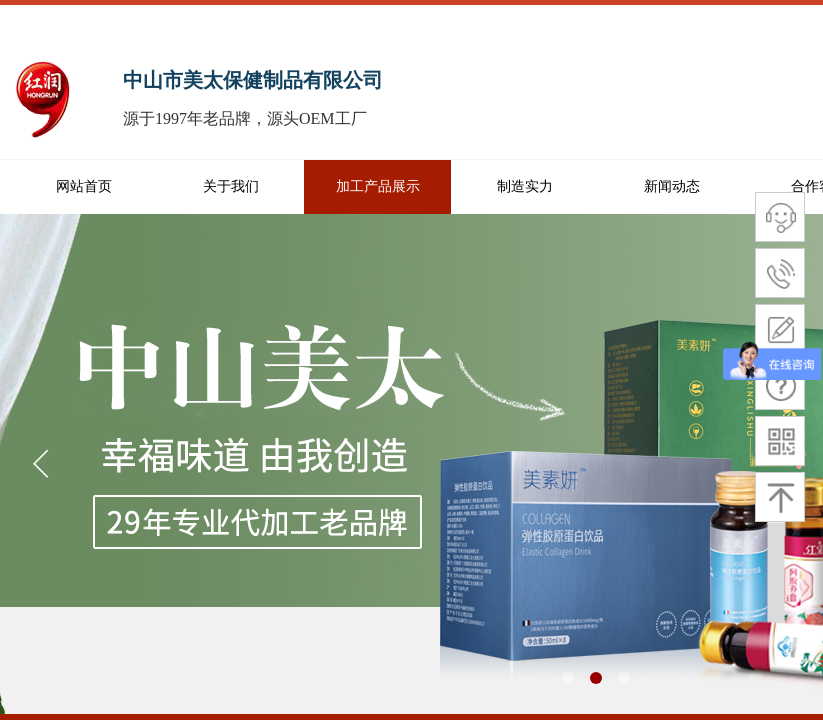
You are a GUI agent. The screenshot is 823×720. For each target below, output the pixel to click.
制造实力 (525, 186)
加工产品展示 (378, 186)
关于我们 (231, 186)
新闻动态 (672, 186)
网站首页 (84, 186)
